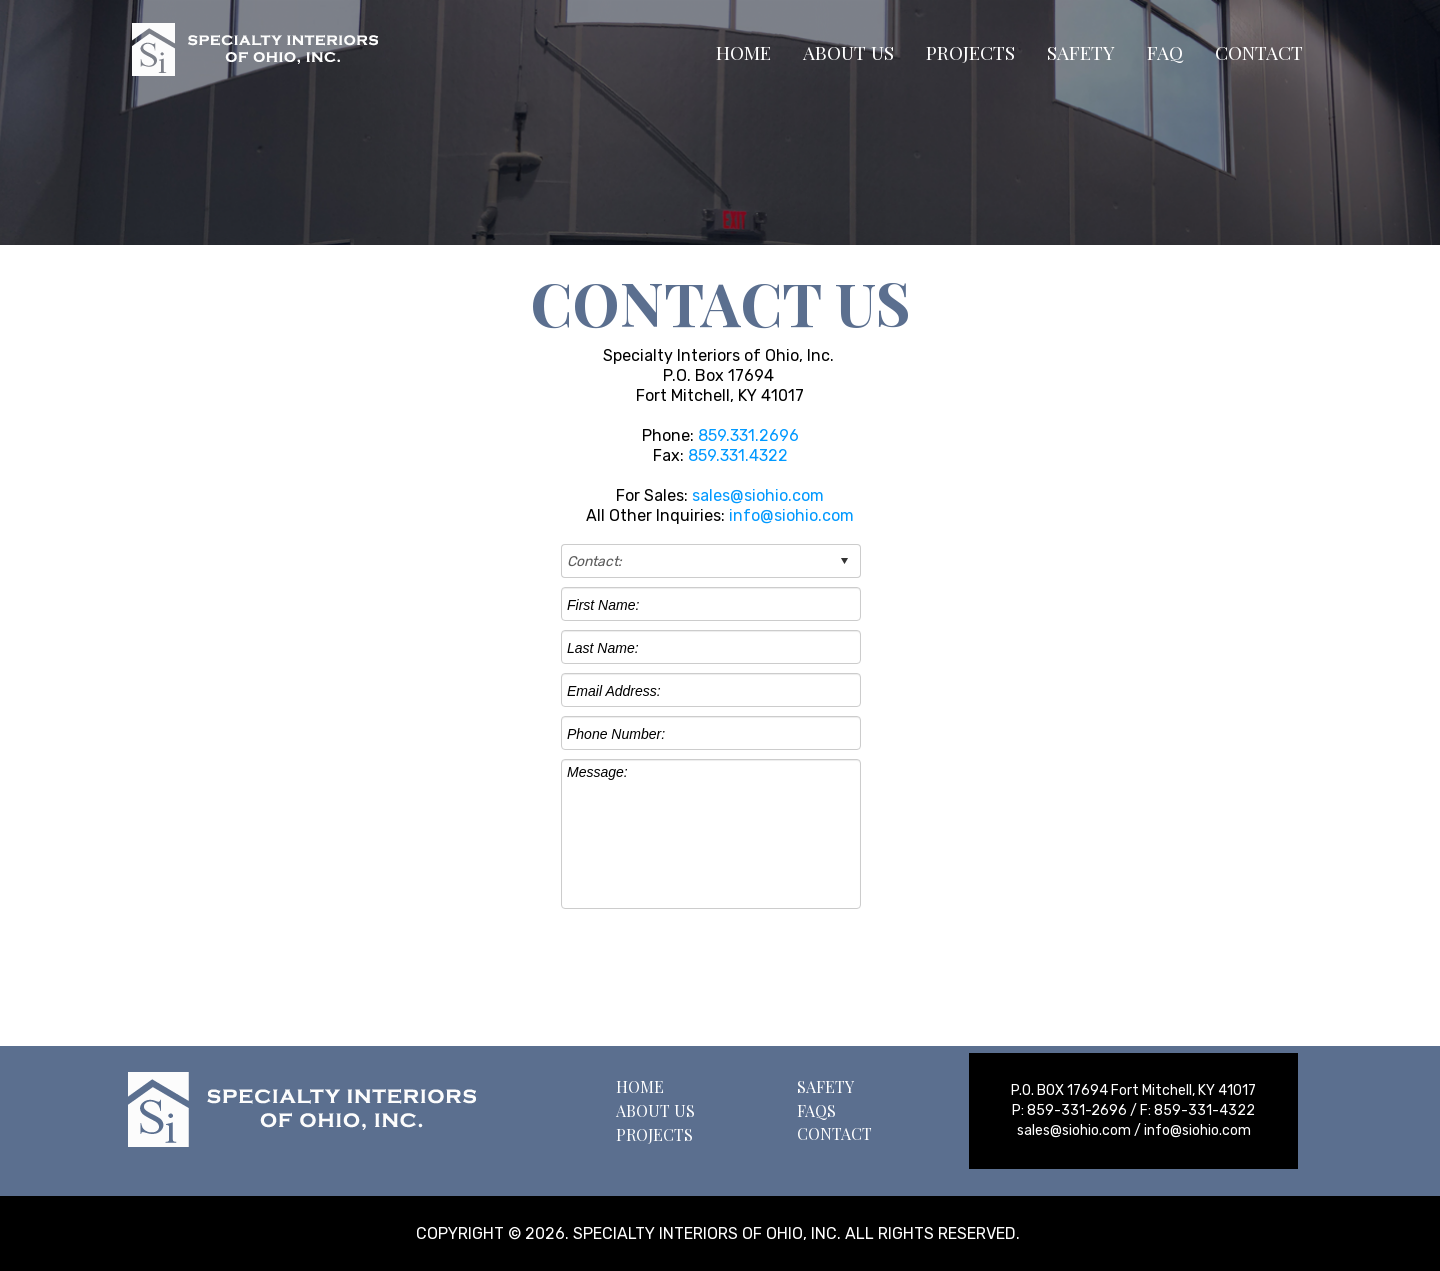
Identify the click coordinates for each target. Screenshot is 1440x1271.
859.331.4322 (738, 455)
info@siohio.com (791, 515)
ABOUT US (848, 52)
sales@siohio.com (758, 495)
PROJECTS (970, 52)
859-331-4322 (1204, 1110)
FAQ (1165, 52)
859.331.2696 (746, 435)
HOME (743, 52)
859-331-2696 (1077, 1110)
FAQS (816, 1110)
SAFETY (1081, 52)
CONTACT (1259, 52)
